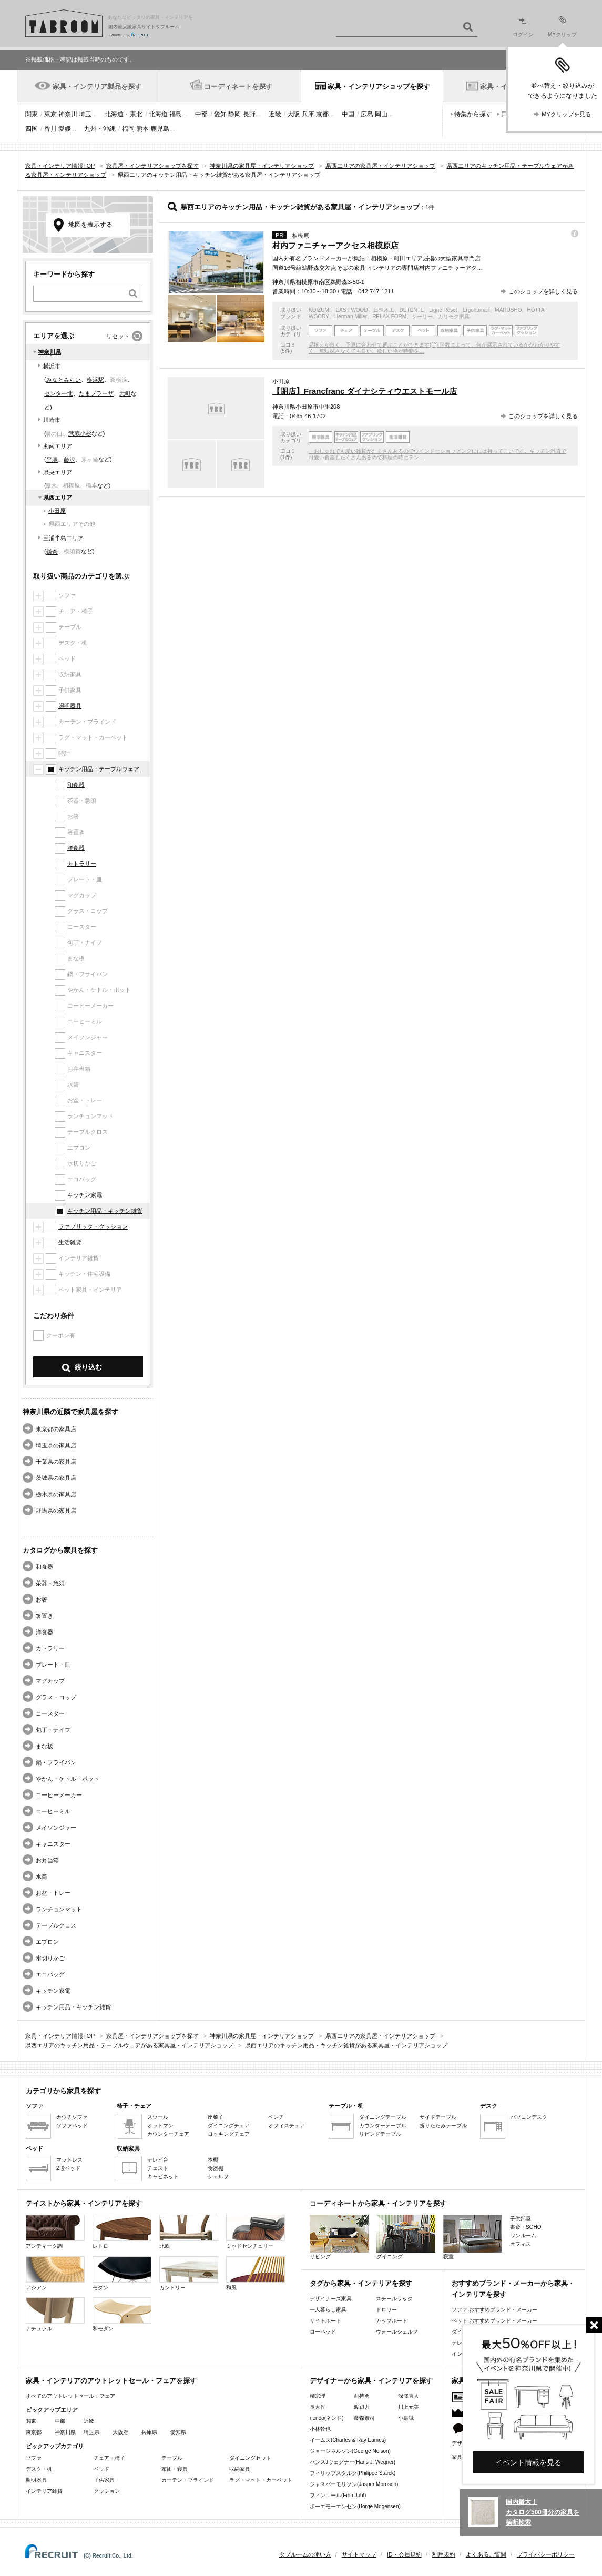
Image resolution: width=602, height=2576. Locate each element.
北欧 (188, 2232)
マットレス (69, 2160)
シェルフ (218, 2176)
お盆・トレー (53, 1893)
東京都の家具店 (56, 1429)
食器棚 (215, 2168)
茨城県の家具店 (56, 1478)
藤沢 (69, 460)
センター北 (58, 393)
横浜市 (51, 366)
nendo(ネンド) (326, 2418)
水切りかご (50, 1958)
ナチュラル (55, 2314)
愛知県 (178, 2432)
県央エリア (57, 472)
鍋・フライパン (56, 1762)
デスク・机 (39, 2469)
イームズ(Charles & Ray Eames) (348, 2440)
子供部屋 (520, 2219)
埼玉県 (91, 2432)
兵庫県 (149, 2432)
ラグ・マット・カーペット (260, 2480)
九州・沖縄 (100, 129)
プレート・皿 (53, 1664)
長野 (249, 114)
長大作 (317, 2407)
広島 (367, 114)
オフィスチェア (286, 2125)
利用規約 (443, 2554)
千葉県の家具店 (56, 1461)
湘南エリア (57, 446)
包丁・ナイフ (53, 1730)
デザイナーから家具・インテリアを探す (371, 2381)
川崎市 (51, 420)
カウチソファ (72, 2117)
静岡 (234, 114)
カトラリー (81, 863)
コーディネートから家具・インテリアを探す (378, 2203)
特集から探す (473, 114)
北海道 (158, 114)
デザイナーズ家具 (331, 2298)
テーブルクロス (56, 1925)
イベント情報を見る (528, 2462)
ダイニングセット (250, 2458)
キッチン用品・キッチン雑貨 (104, 1211)
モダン (122, 2273)
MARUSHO (508, 310)
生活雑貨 (69, 1242)
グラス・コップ (56, 1697)
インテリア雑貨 (44, 2491)
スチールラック (394, 2298)
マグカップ (50, 1681)
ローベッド (323, 2332)
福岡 (128, 129)
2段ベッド (68, 2168)
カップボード (391, 2321)
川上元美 (408, 2407)
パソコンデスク (529, 2117)
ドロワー (386, 2310)
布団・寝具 (174, 2469)
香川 (50, 129)
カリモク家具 (454, 316)
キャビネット (163, 2176)
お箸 (41, 1599)
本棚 (213, 2160)
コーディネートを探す (238, 86)
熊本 (142, 129)
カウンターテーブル (382, 2125)
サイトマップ (359, 2554)
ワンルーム (523, 2235)
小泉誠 (406, 2418)
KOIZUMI (320, 310)
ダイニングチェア (229, 2125)
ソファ (34, 2458)
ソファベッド (72, 2125)
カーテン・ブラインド (187, 2480)
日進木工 (383, 310)
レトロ (122, 2232)
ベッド (101, 2469)
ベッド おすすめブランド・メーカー (494, 2321)
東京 (50, 114)
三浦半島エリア (63, 538)
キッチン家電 (84, 1195)
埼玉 (85, 114)
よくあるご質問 (486, 2554)
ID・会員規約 (404, 2554)
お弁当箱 (47, 1860)
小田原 (57, 511)
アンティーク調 (55, 2232)
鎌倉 (52, 552)
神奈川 (67, 114)
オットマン (160, 2125)
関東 (31, 114)
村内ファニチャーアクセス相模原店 (335, 245)
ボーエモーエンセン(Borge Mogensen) (355, 2506)
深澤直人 (408, 2396)
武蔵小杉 (79, 433)
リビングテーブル (380, 2134)
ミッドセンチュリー (255, 2232)
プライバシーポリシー (546, 2554)
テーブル (171, 2458)
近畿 (275, 114)
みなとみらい (63, 380)
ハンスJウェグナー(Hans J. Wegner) (352, 2462)
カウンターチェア (168, 2134)
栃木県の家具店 (56, 1494)
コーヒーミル (53, 1811)
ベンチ (276, 2117)
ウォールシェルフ (397, 2332)
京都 (322, 114)
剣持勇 (362, 2396)
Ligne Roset (443, 310)
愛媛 (64, 129)
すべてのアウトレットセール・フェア (70, 2396)
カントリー (188, 2273)
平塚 (52, 460)
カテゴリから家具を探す (63, 2091)
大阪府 (120, 2432)
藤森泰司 (364, 2418)
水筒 (41, 1876)
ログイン (523, 27)
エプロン (47, 1942)
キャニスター (53, 1844)
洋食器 (76, 848)
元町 (125, 393)
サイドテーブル (438, 2117)
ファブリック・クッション (93, 1226)
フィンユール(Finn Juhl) (338, 2495)
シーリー (422, 316)
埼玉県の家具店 (56, 1445)
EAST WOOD (352, 310)
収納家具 (239, 2469)
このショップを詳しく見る (543, 291)
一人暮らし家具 (328, 2310)
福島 (175, 114)
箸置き (44, 1615)
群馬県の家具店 (56, 1510)
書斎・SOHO (525, 2227)
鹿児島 (159, 129)
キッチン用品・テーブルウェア (98, 769)
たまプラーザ (96, 393)
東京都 (34, 2432)
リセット (117, 336)
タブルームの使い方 (305, 2554)
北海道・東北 (123, 114)
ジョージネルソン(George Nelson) (350, 2451)
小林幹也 (320, 2429)
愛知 (220, 114)
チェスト (157, 2168)
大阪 (293, 114)
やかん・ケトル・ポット (67, 1779)
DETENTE (412, 310)
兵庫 (308, 114)
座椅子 (215, 2117)
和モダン (122, 2314)
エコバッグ (50, 1974)
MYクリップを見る (566, 114)
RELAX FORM (389, 316)
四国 (31, 129)
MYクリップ (562, 26)
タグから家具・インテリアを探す (361, 2283)
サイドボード (325, 2321)
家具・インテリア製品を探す (97, 86)
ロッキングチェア (229, 2134)
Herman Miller (350, 316)
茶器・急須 (50, 1583)
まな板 (44, 1746)
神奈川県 (49, 352)
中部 (201, 114)
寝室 (472, 2237)
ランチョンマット (59, 1909)
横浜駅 (95, 380)
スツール (157, 2117)
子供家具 (104, 2480)
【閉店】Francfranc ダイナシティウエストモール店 (364, 391)
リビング (339, 2237)
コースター (50, 1713)
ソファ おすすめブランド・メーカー (494, 2310)
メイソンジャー (56, 1827)
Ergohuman (476, 310)
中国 (348, 114)
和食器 (76, 785)
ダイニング (405, 2237)
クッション (107, 2491)
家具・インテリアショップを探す (379, 86)
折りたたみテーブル (443, 2125)
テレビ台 (157, 2160)
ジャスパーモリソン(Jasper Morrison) (354, 2484)
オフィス (520, 2244)
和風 (255, 2273)
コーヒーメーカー (59, 1795)
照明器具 (69, 706)
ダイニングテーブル (382, 2117)
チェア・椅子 (109, 2458)
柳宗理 (317, 2396)
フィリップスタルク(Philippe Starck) (352, 2473)
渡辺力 (362, 2407)
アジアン (55, 2273)
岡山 (381, 114)
